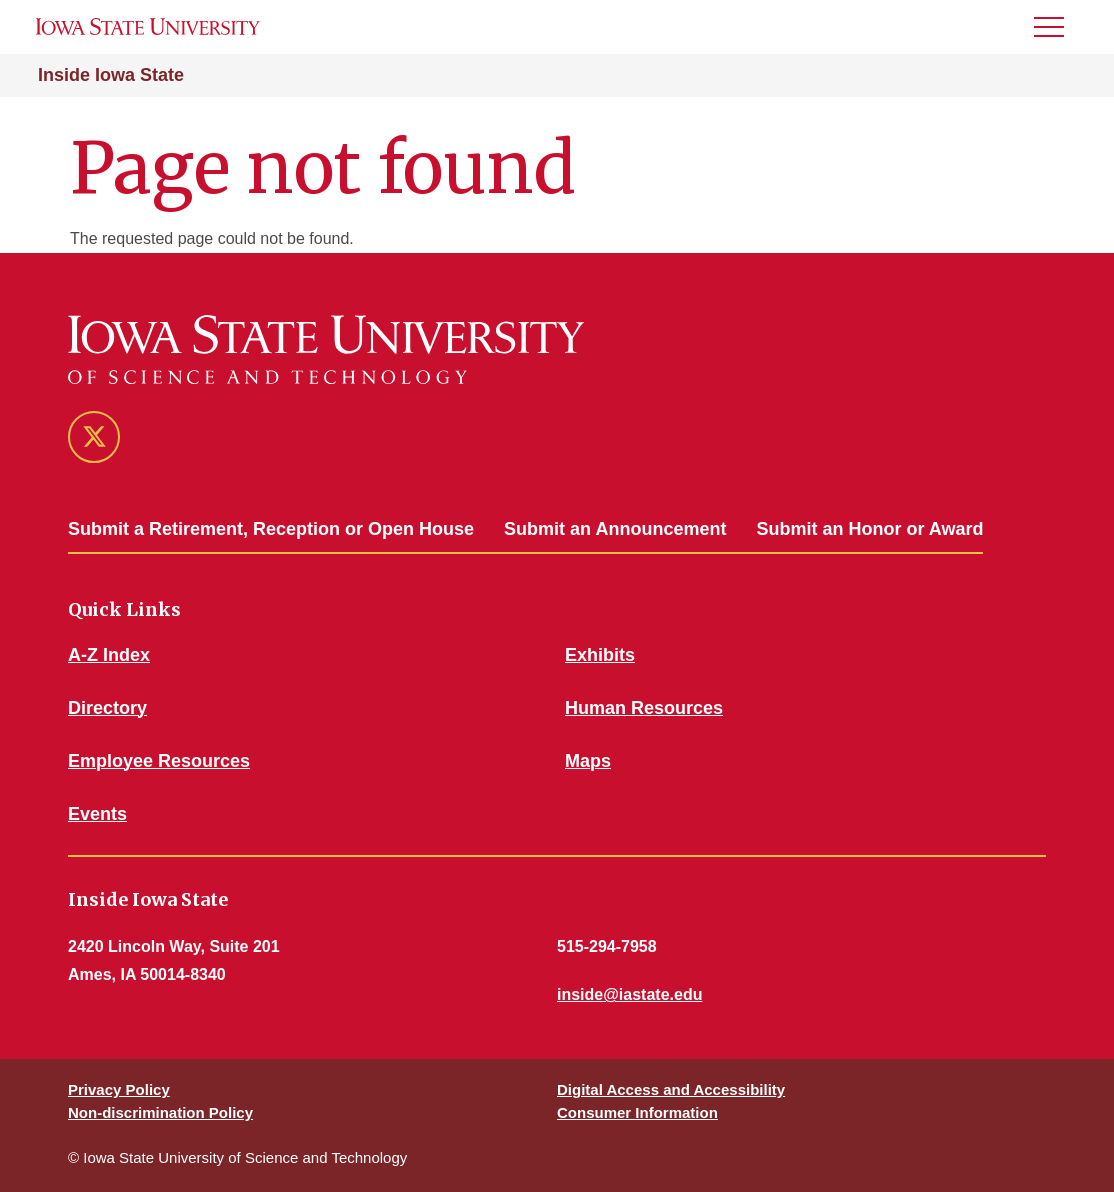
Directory (107, 708)
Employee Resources (159, 761)
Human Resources (644, 708)
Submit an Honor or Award (869, 529)
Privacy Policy (119, 1089)
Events (97, 814)
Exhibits (600, 655)
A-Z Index (109, 655)
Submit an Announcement (615, 529)
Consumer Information (637, 1112)
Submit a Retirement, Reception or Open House (271, 529)
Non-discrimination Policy (160, 1112)
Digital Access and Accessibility (671, 1089)
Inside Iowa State (111, 75)
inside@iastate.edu (629, 994)
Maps (588, 761)
